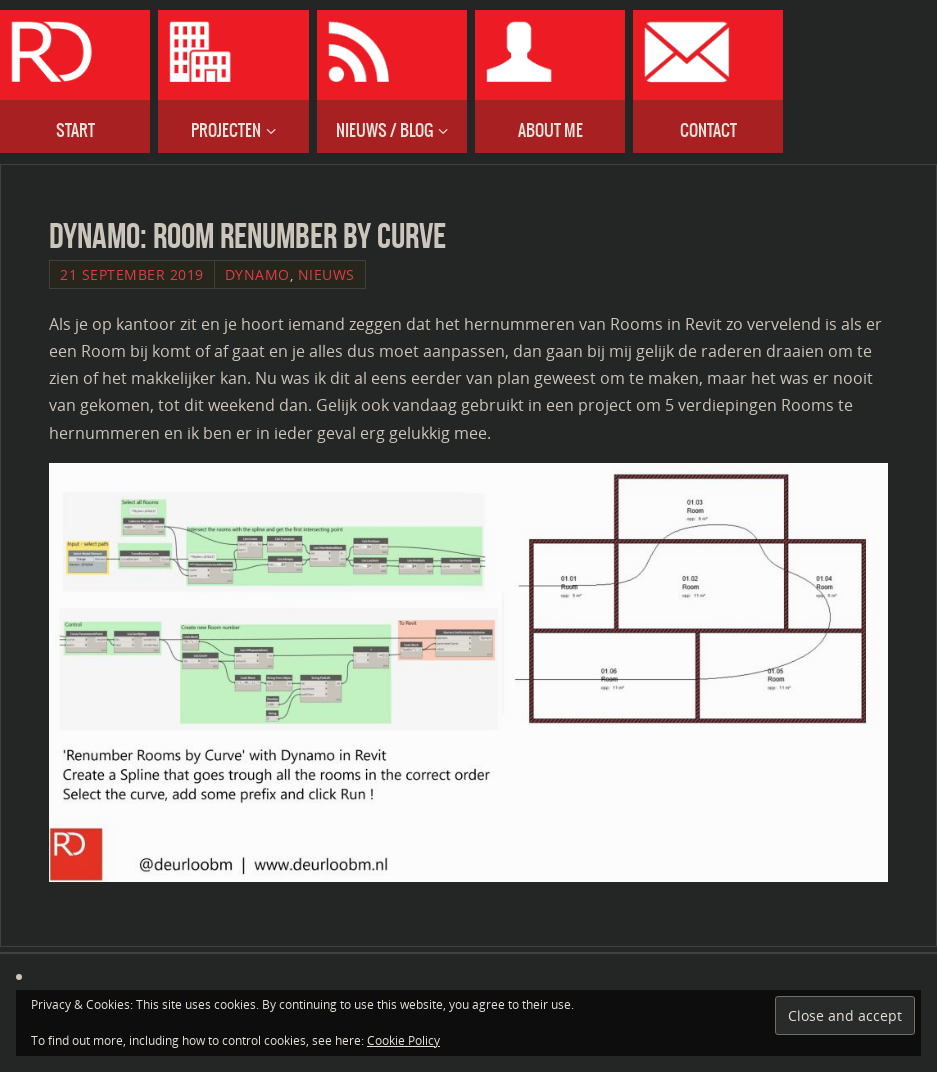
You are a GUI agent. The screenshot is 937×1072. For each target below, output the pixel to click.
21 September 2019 (132, 274)
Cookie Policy (403, 1040)
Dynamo (257, 274)
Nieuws (326, 274)
